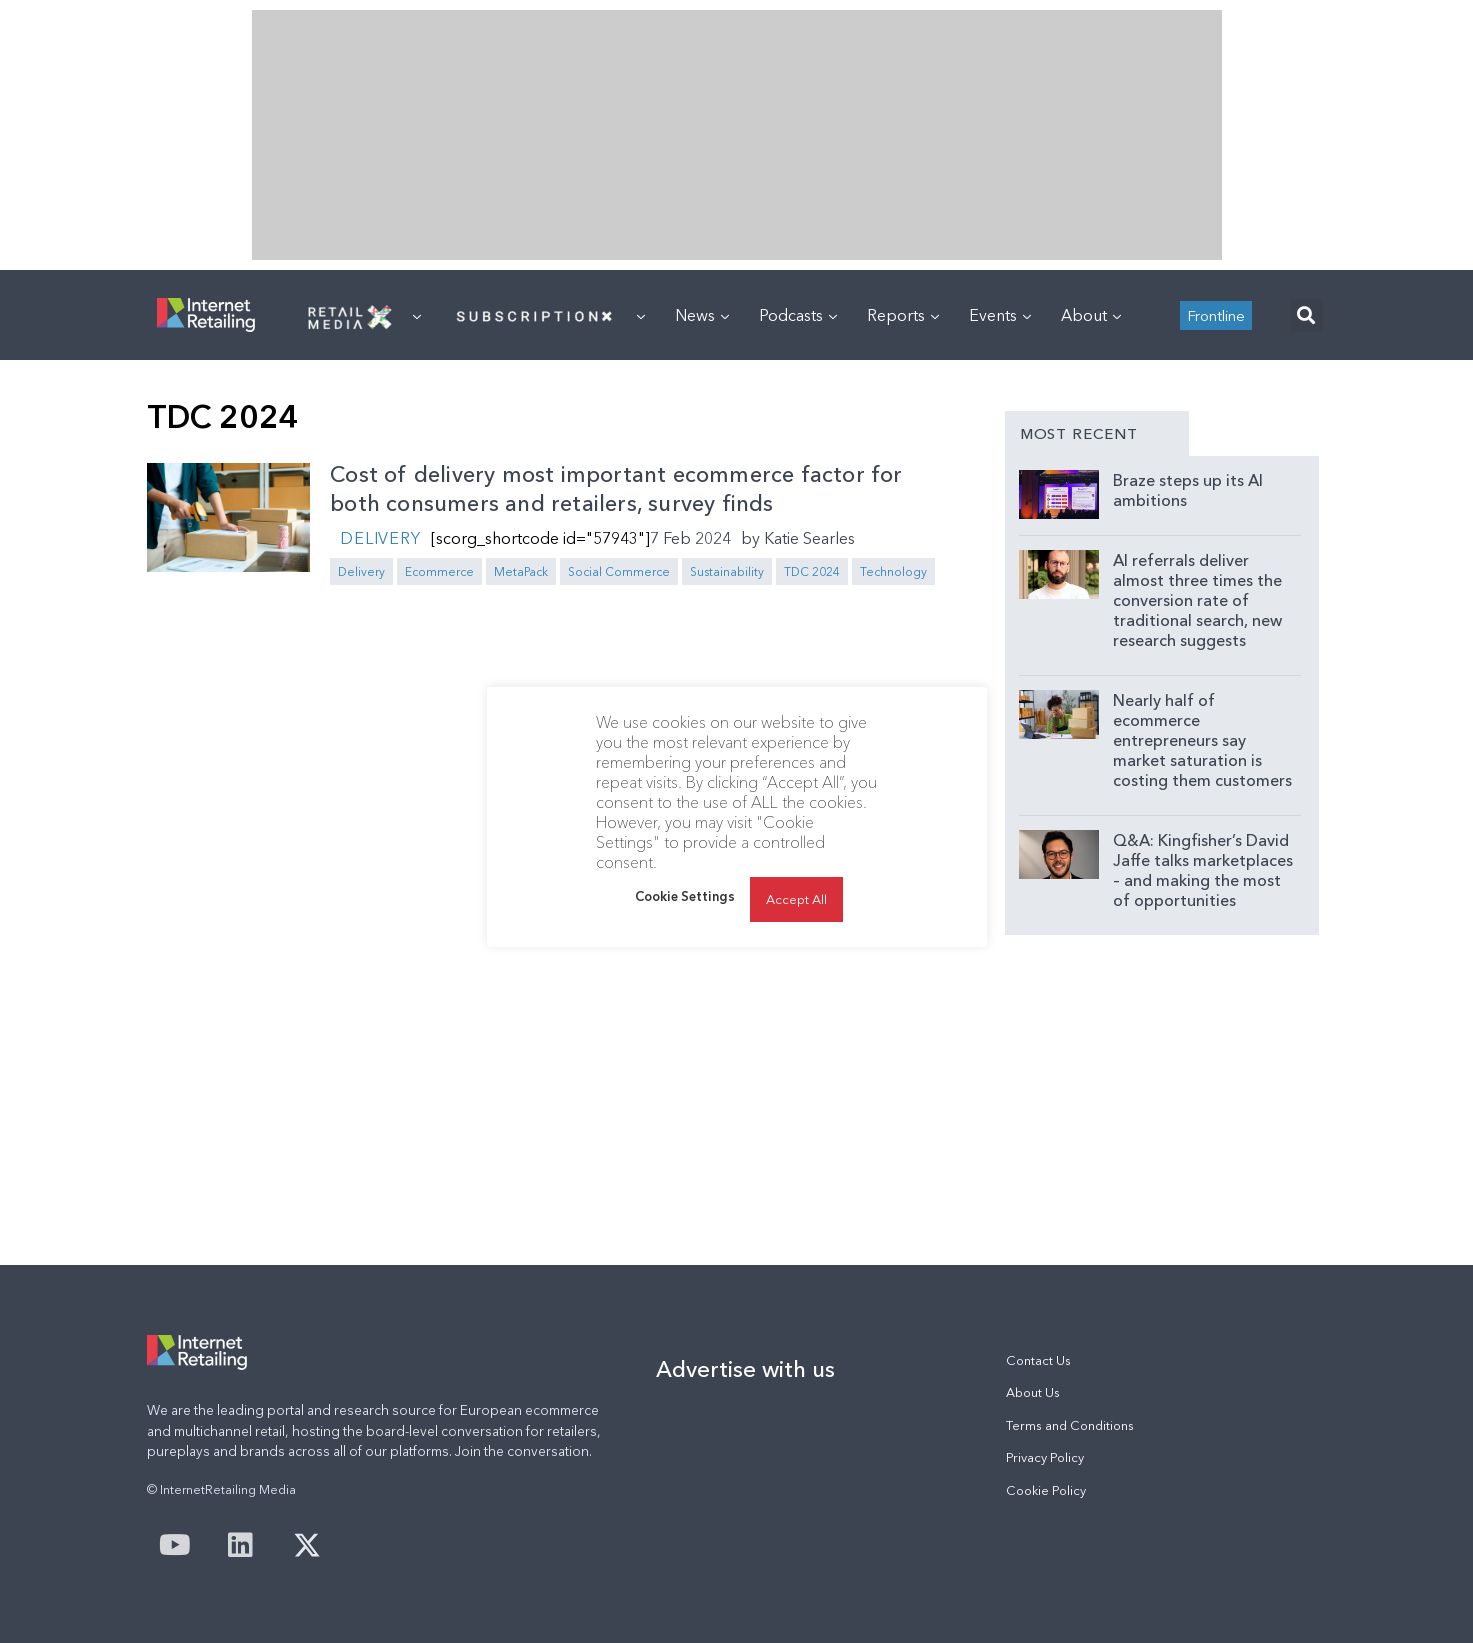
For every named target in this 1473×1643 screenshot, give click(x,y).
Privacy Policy (1045, 1457)
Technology (893, 571)
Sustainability (727, 571)
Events (1000, 315)
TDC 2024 (812, 571)
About (1091, 315)
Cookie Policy (1046, 1490)
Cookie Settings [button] (685, 896)
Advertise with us (745, 1369)
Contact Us (1038, 1360)
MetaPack (521, 571)
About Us (1033, 1392)
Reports (903, 315)
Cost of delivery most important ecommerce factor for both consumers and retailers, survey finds (616, 489)
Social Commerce (619, 571)
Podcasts (798, 315)
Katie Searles (809, 538)
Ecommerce (439, 571)
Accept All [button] (796, 899)
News (702, 315)
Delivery (380, 538)
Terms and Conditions (1070, 1425)
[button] (1306, 315)
